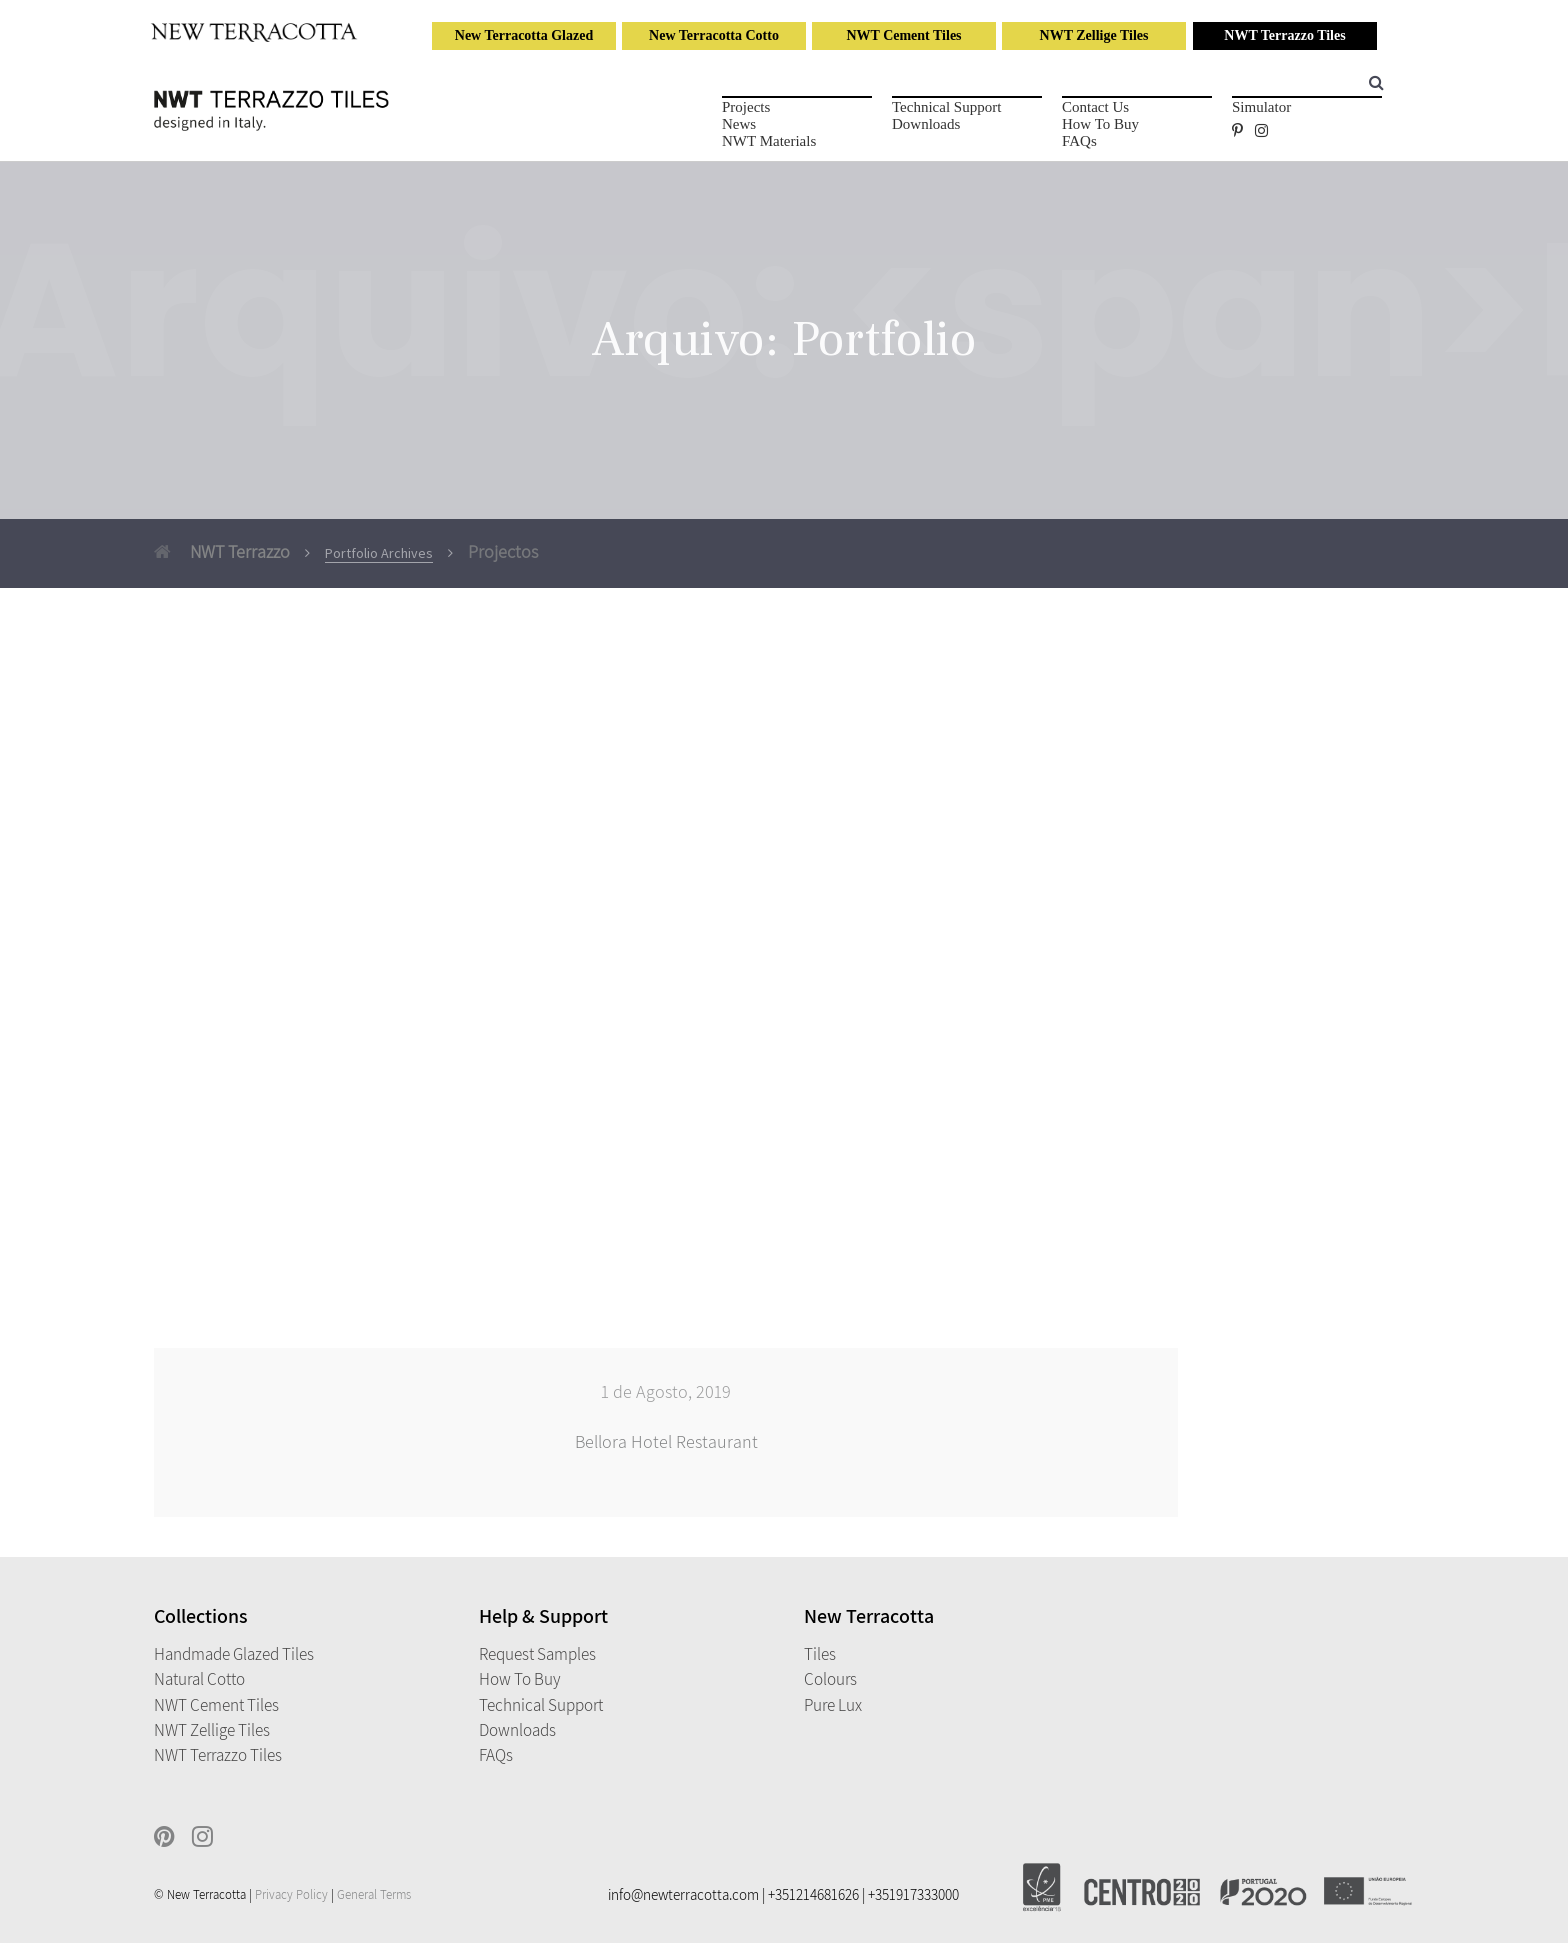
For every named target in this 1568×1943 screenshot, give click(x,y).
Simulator (1261, 107)
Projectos (503, 552)
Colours (830, 1679)
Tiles (820, 1654)
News (739, 124)
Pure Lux (833, 1705)
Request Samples (537, 1654)
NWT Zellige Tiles (1094, 35)
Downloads (926, 124)
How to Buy (1100, 124)
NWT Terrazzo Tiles (1284, 35)
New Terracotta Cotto (714, 35)
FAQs (1079, 141)
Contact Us (1095, 107)
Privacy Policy (291, 1894)
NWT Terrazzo (222, 551)
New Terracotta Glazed (524, 35)
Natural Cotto (199, 1679)
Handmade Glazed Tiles (234, 1654)
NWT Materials (769, 141)
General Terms (374, 1894)
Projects (746, 107)
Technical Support (946, 107)
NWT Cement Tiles (903, 35)
